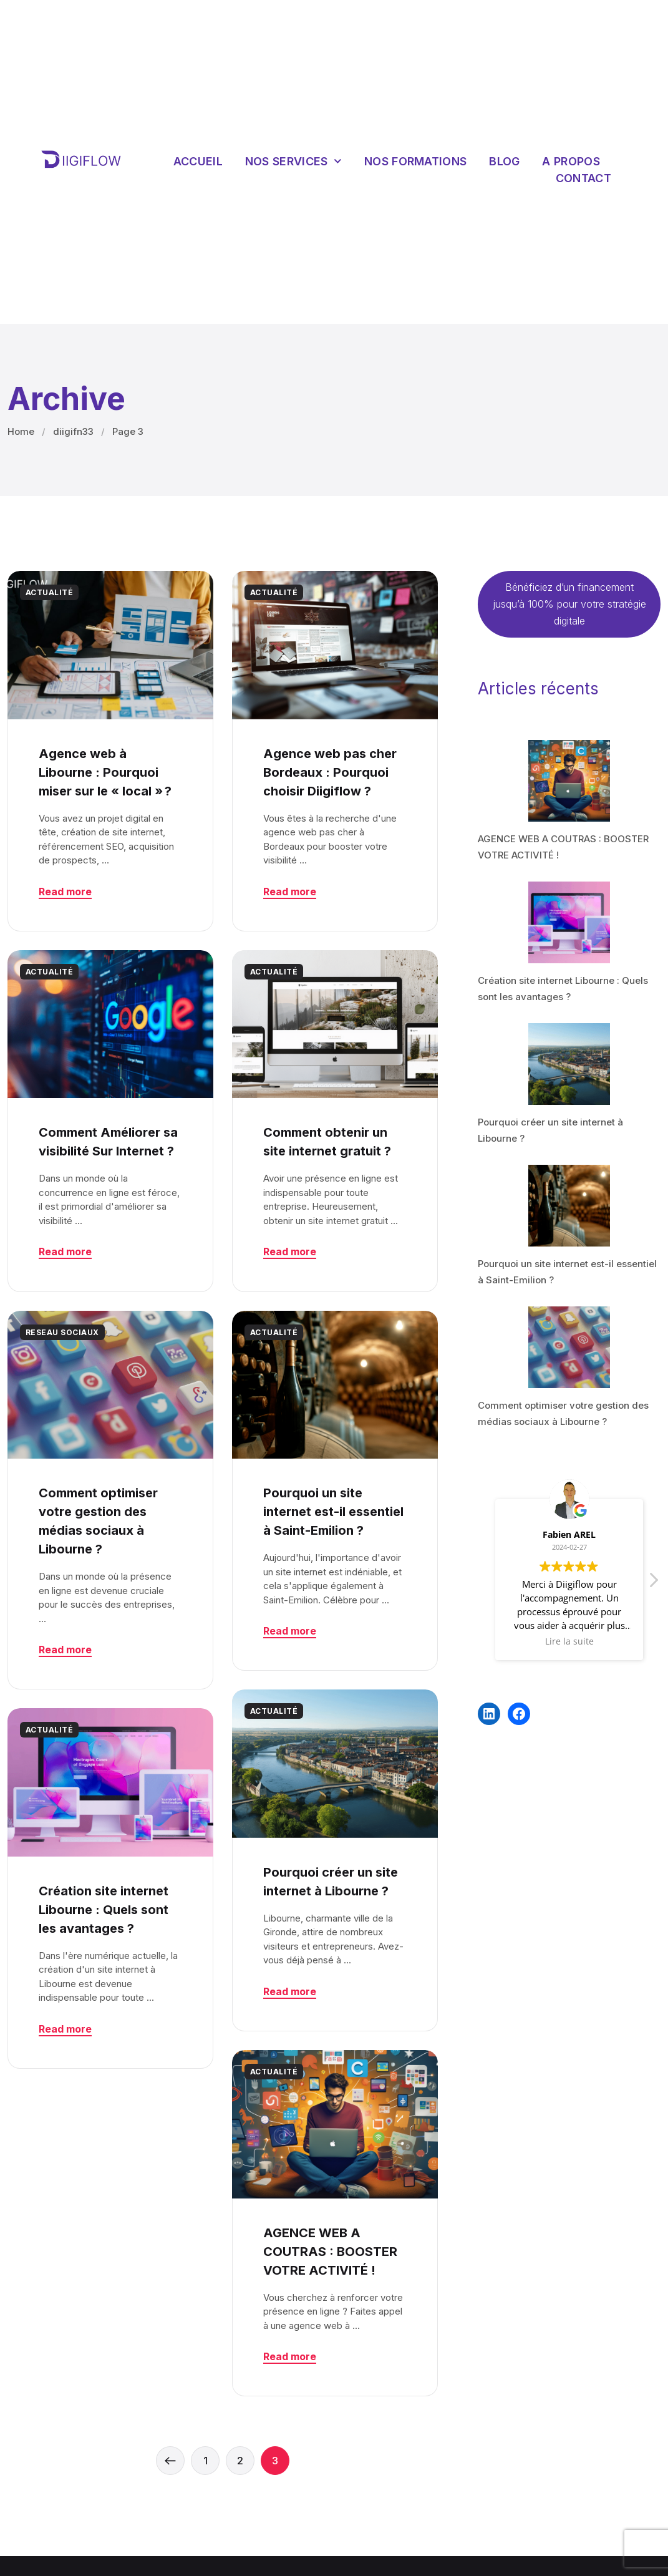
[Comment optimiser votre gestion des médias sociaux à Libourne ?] (569, 1347)
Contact (583, 178)
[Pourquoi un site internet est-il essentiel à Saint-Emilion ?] (569, 1206)
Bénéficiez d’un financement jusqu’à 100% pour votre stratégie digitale (569, 604)
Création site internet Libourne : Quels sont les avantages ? (103, 1909)
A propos (570, 161)
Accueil (198, 161)
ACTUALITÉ (49, 592)
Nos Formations (415, 161)
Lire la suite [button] (569, 1641)
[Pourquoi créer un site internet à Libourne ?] (569, 1064)
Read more (65, 891)
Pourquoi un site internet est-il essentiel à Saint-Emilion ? (333, 1511)
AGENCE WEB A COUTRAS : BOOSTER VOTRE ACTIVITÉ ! (330, 2251)
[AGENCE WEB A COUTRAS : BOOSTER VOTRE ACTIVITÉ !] (569, 781)
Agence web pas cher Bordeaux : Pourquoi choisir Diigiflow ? (330, 772)
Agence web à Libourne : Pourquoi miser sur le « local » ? (105, 772)
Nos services (293, 161)
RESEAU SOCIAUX (62, 1332)
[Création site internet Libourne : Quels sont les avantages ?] (569, 922)
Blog (504, 161)
